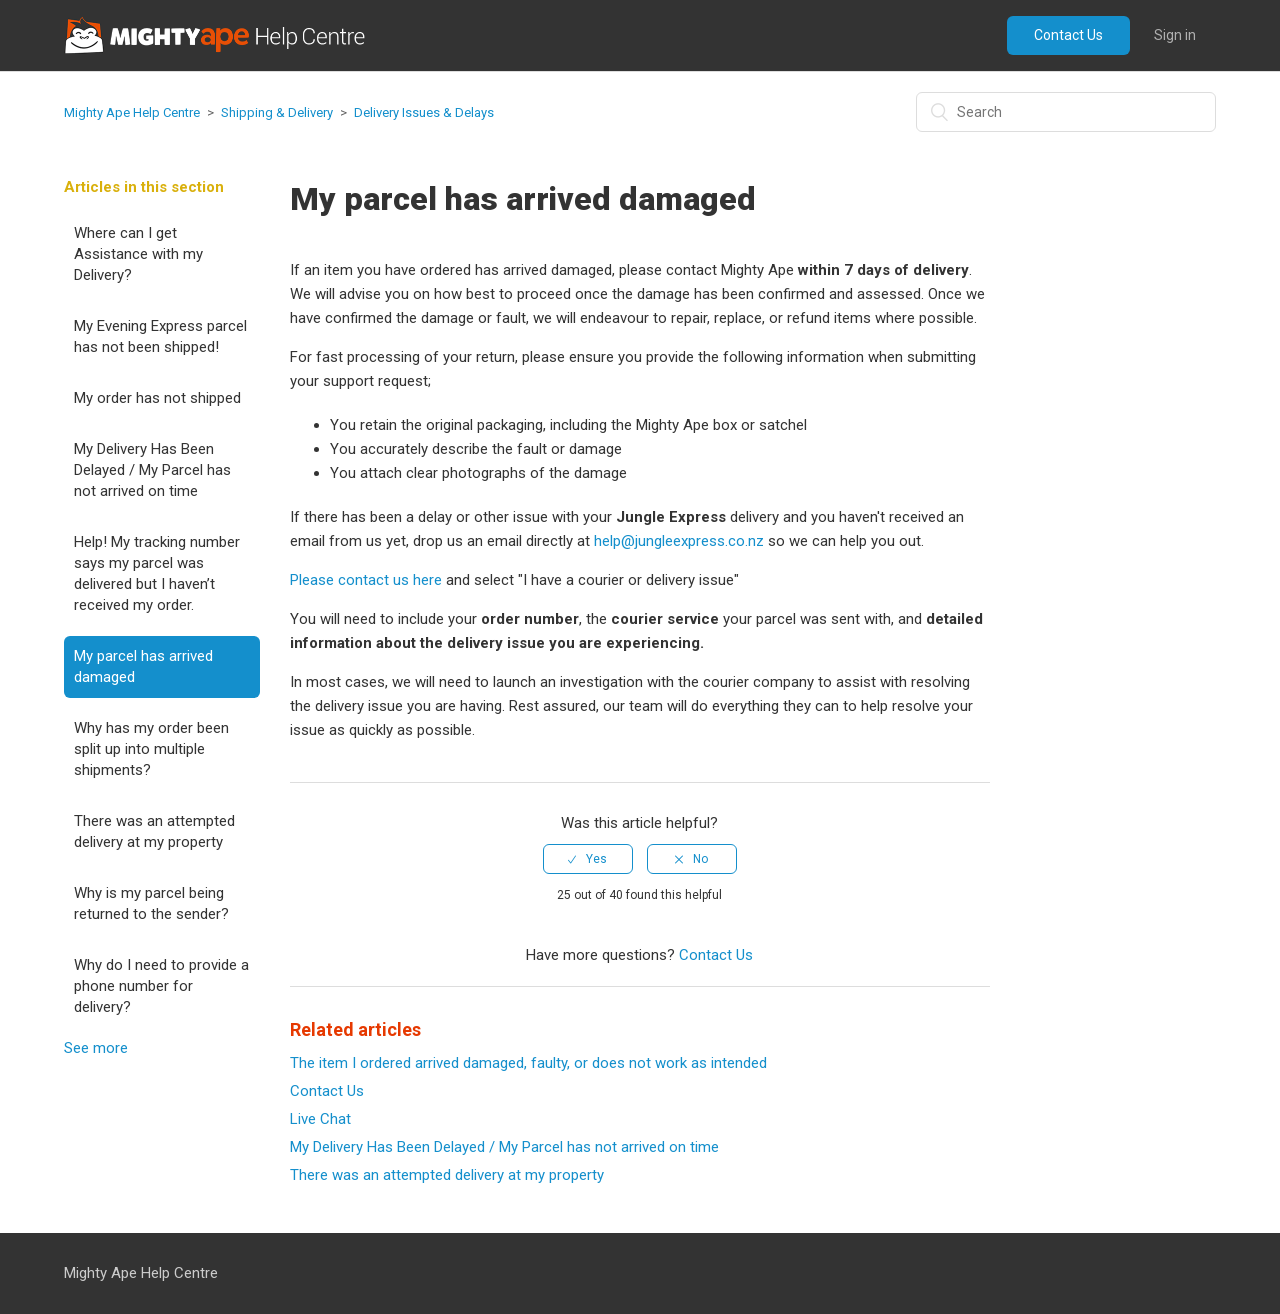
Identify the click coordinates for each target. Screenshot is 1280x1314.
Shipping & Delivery (277, 112)
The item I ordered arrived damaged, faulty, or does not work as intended (528, 1063)
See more (96, 1048)
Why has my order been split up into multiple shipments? (151, 749)
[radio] (588, 859)
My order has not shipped (157, 398)
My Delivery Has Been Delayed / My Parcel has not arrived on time (152, 470)
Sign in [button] (1175, 35)
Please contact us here (366, 580)
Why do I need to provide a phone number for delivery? (161, 986)
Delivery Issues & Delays (424, 112)
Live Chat (320, 1119)
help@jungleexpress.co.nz (679, 541)
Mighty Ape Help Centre (132, 112)
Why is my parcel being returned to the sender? (151, 903)
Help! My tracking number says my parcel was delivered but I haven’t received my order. (157, 573)
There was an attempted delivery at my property (154, 831)
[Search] (1066, 112)
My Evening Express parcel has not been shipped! (160, 336)
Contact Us (1068, 35)
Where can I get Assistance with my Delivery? (138, 254)
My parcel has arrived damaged (143, 666)
